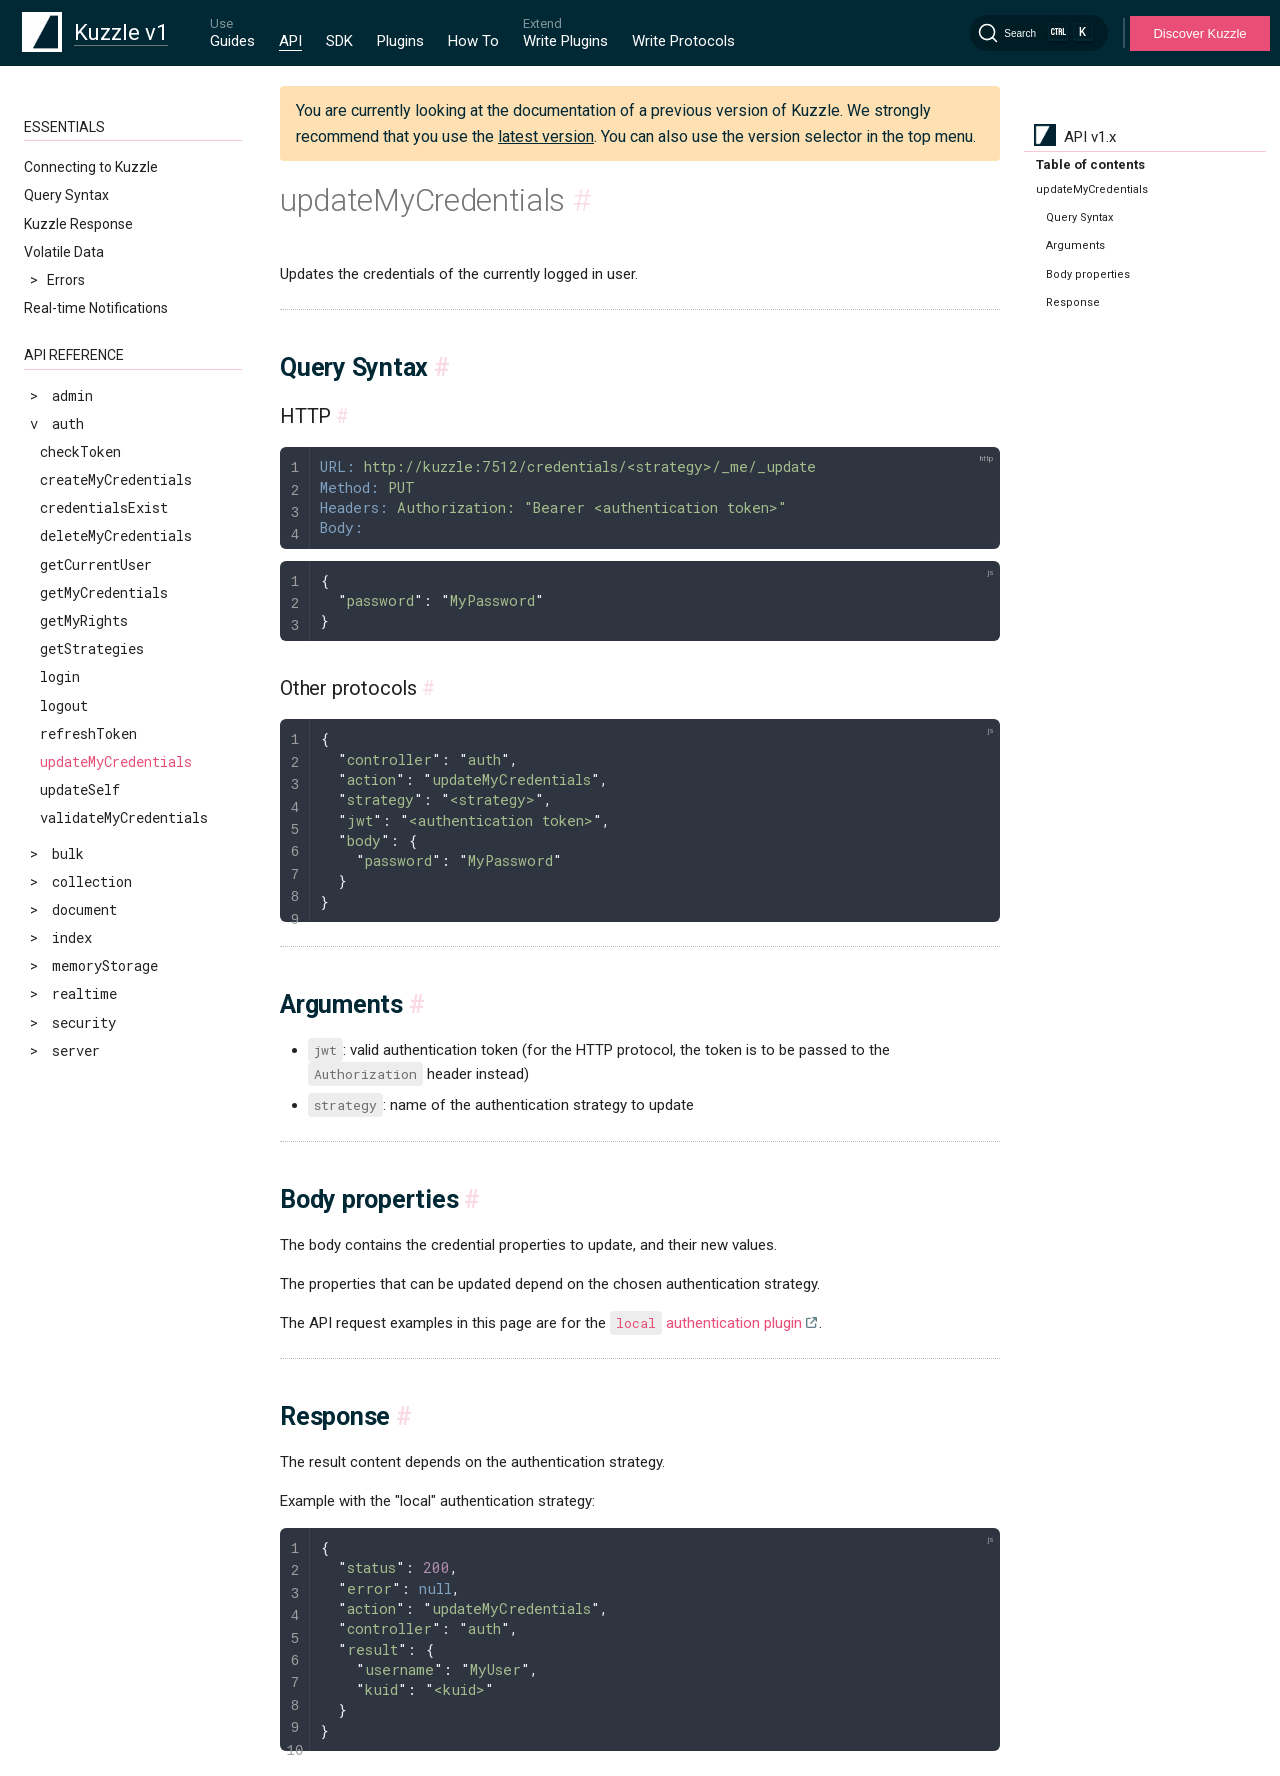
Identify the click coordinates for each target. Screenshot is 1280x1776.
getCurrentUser (96, 564)
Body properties (1088, 274)
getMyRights (84, 620)
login (60, 676)
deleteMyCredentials (116, 535)
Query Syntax (66, 195)
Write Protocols (683, 41)
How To (473, 41)
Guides (232, 41)
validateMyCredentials (124, 817)
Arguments (1075, 245)
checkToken (80, 451)
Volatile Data (64, 252)
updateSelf (80, 789)
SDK (339, 41)
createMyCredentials (116, 479)
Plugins (400, 41)
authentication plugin (706, 1323)
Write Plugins (565, 41)
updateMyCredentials (116, 761)
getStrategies (92, 648)
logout (64, 705)
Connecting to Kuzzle (91, 167)
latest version (546, 136)
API (290, 41)
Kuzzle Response (78, 224)
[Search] (1039, 33)
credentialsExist (104, 507)
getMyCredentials (104, 592)
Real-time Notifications (96, 308)
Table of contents (1090, 164)
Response (1073, 302)
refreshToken (88, 733)
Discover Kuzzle (1199, 33)
